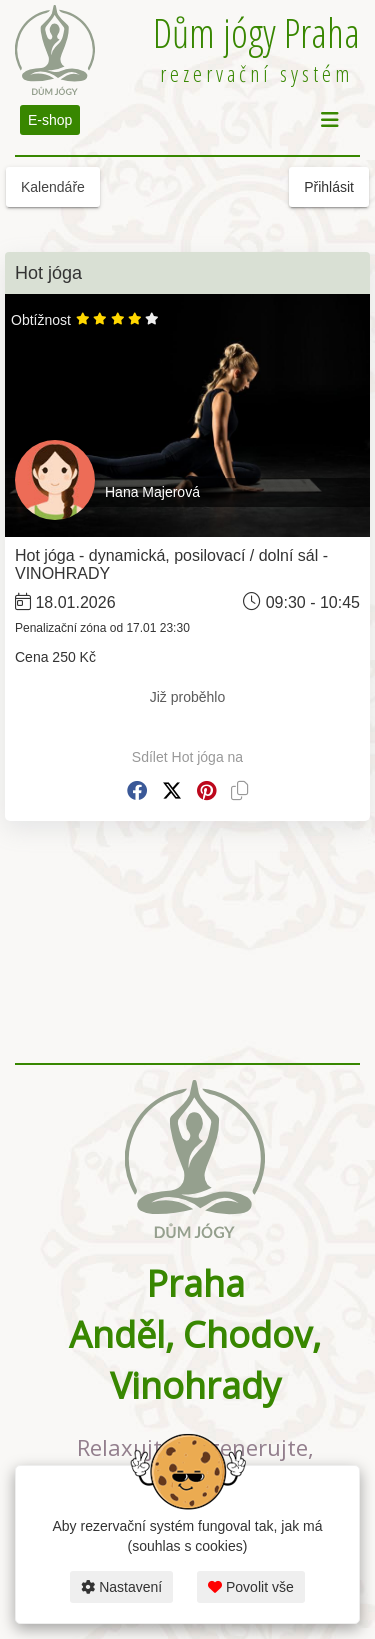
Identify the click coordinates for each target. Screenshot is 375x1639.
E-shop (50, 120)
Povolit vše (251, 1587)
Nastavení (121, 1587)
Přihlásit (329, 187)
